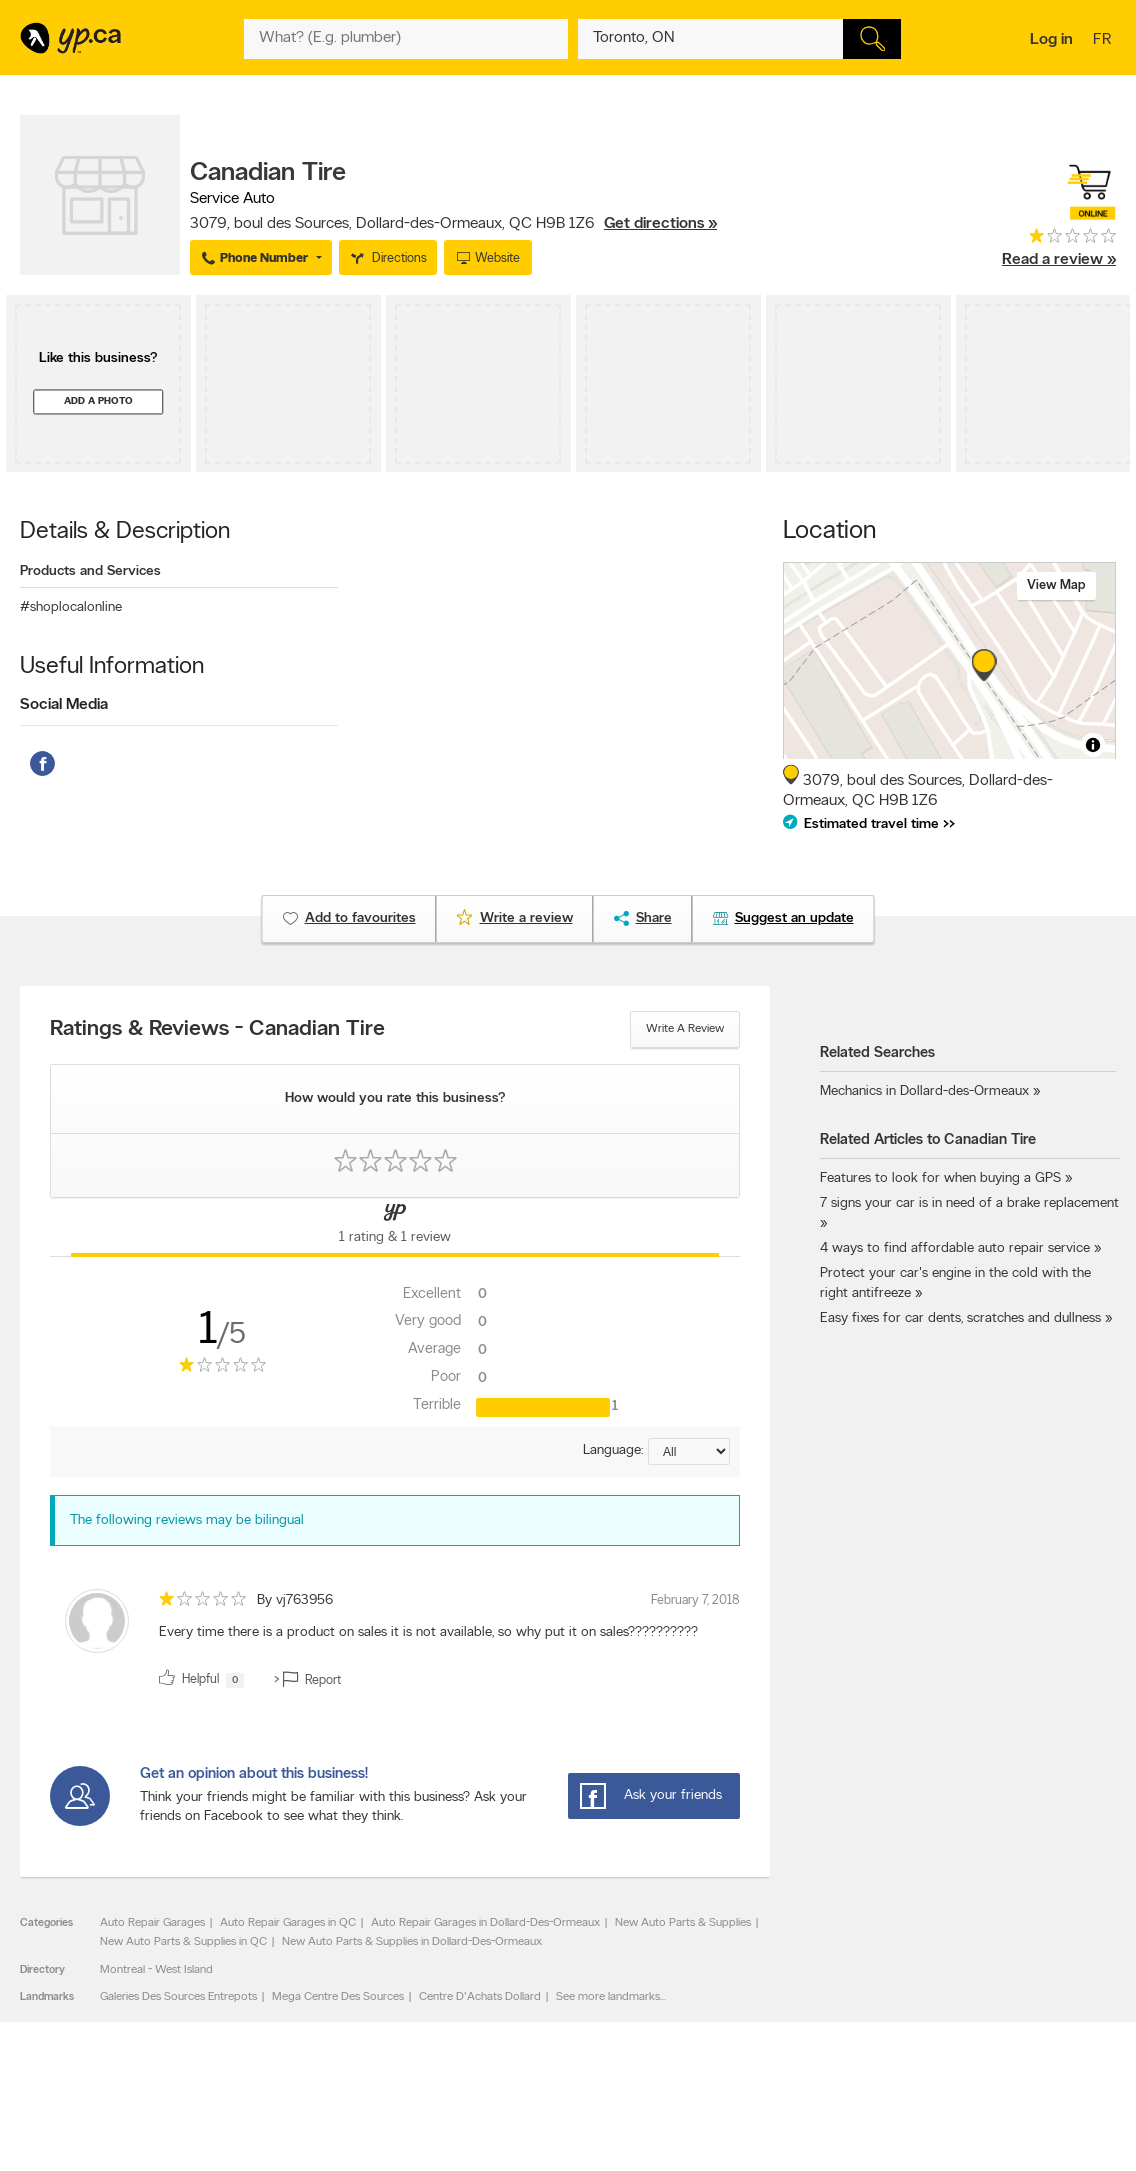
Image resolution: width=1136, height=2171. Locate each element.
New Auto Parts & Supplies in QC (183, 1942)
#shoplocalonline (71, 607)
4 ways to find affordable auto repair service (955, 1248)
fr (1104, 41)
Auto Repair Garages (152, 1923)
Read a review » (1059, 260)
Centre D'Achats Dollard (480, 1997)
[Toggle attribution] (1093, 745)
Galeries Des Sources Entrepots (178, 1997)
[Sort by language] (689, 1451)
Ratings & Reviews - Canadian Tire (217, 1030)
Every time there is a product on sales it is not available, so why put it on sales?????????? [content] (428, 1632)
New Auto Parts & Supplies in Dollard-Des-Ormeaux (412, 1942)
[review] (395, 1642)
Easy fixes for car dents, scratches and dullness (960, 1318)
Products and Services (90, 571)
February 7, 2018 (695, 1600)
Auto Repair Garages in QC (288, 1923)
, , (453, 224)
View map (1056, 585)
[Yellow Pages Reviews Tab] (395, 1227)
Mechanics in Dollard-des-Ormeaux (924, 1091)
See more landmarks (608, 1997)
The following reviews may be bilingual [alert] (187, 1520)
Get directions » (660, 224)
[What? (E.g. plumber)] (406, 39)
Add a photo (98, 401)
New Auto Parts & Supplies (683, 1923)
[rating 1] (1059, 240)
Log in (1051, 40)
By (295, 1600)
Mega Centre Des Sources (338, 1997)
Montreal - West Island (156, 1970)
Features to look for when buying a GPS (940, 1178)
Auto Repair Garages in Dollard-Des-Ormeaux (485, 1923)
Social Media (64, 705)
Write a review (685, 1029)
